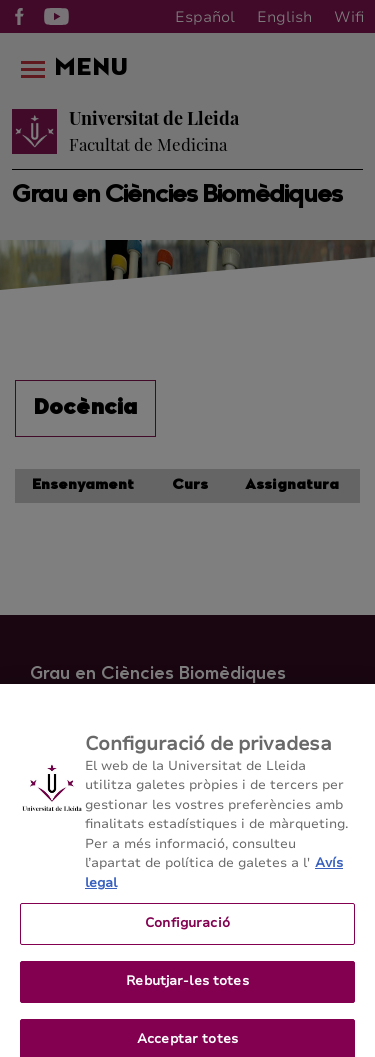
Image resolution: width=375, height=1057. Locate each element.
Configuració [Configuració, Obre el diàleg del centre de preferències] (187, 930)
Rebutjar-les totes (187, 988)
